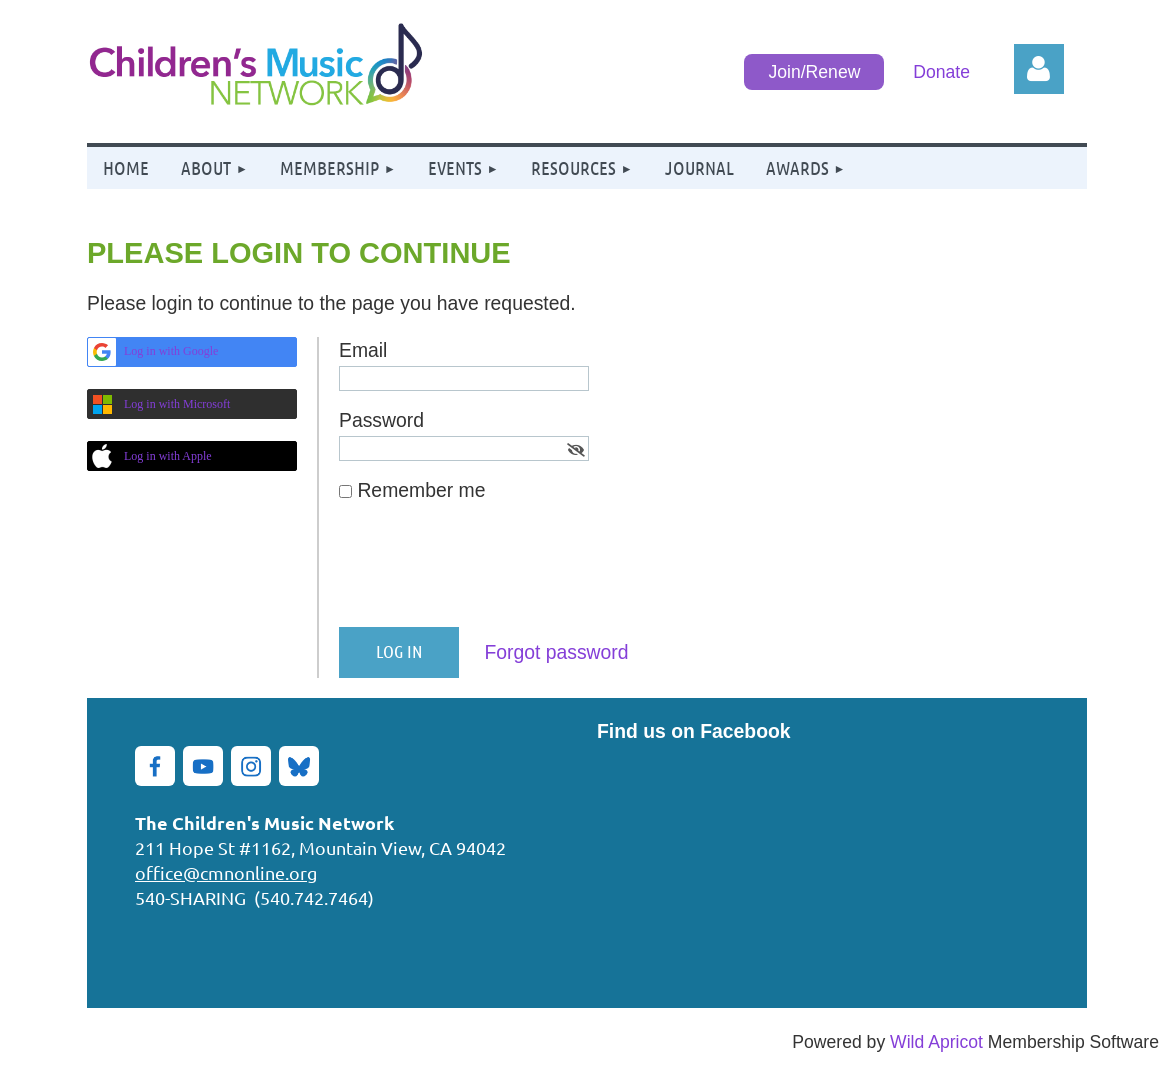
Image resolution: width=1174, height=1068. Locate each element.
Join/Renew (814, 72)
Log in (1039, 69)
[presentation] (491, 573)
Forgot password (556, 652)
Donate (941, 72)
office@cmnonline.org (226, 872)
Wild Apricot (936, 1042)
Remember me (421, 490)
